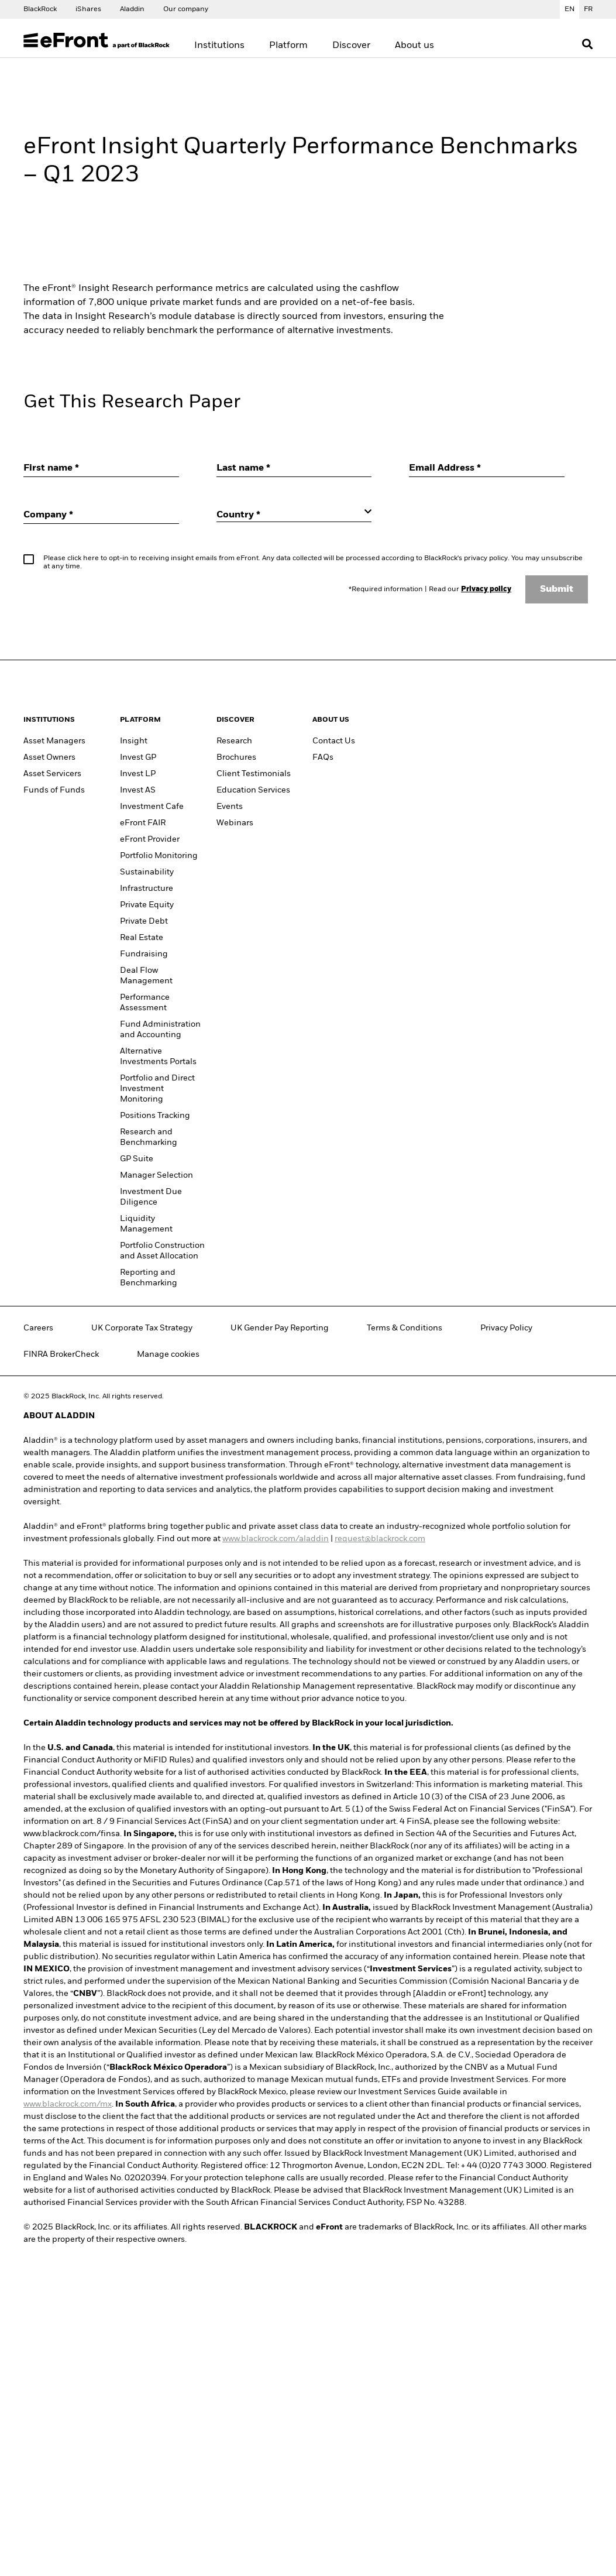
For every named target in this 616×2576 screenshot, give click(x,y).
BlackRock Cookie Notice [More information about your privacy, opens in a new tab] (199, 417)
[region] (312, 372)
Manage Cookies (182, 451)
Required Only (350, 451)
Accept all (440, 451)
